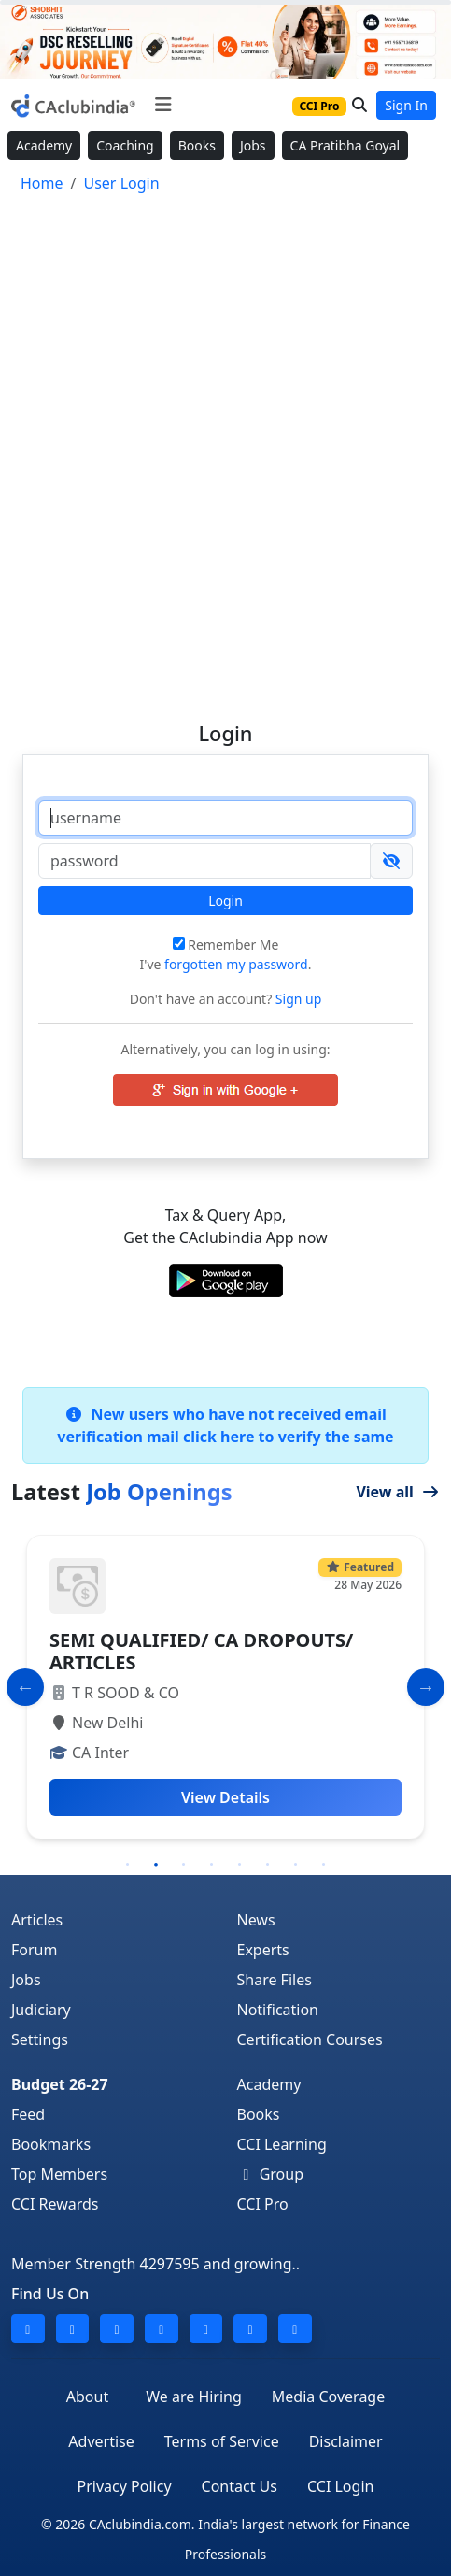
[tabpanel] (225, 1687)
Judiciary (41, 2009)
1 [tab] (128, 1864)
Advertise (101, 2441)
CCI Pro (263, 2204)
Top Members (59, 2174)
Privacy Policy (125, 2486)
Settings (39, 2039)
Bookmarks (51, 2144)
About (87, 2396)
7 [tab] (296, 1864)
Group (270, 2174)
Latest (122, 1492)
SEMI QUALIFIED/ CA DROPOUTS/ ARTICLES (201, 1651)
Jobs (253, 145)
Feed (28, 2114)
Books (197, 145)
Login (225, 900)
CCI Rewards (55, 2204)
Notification (278, 2009)
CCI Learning (282, 2144)
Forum (34, 1949)
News (256, 1920)
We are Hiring (194, 2396)
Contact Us (239, 2486)
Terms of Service (221, 2441)
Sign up (296, 999)
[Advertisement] (225, 449)
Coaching (124, 145)
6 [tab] (268, 1864)
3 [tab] (184, 1864)
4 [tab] (212, 1864)
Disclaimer (346, 2441)
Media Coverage (328, 2396)
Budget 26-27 (59, 2084)
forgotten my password (236, 964)
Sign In (406, 105)
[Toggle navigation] (163, 104)
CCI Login (340, 2486)
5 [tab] (240, 1864)
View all (398, 1491)
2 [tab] (156, 1864)
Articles (37, 1920)
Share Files (274, 1979)
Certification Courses (310, 2039)
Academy (44, 145)
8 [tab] (324, 1864)
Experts (263, 1949)
